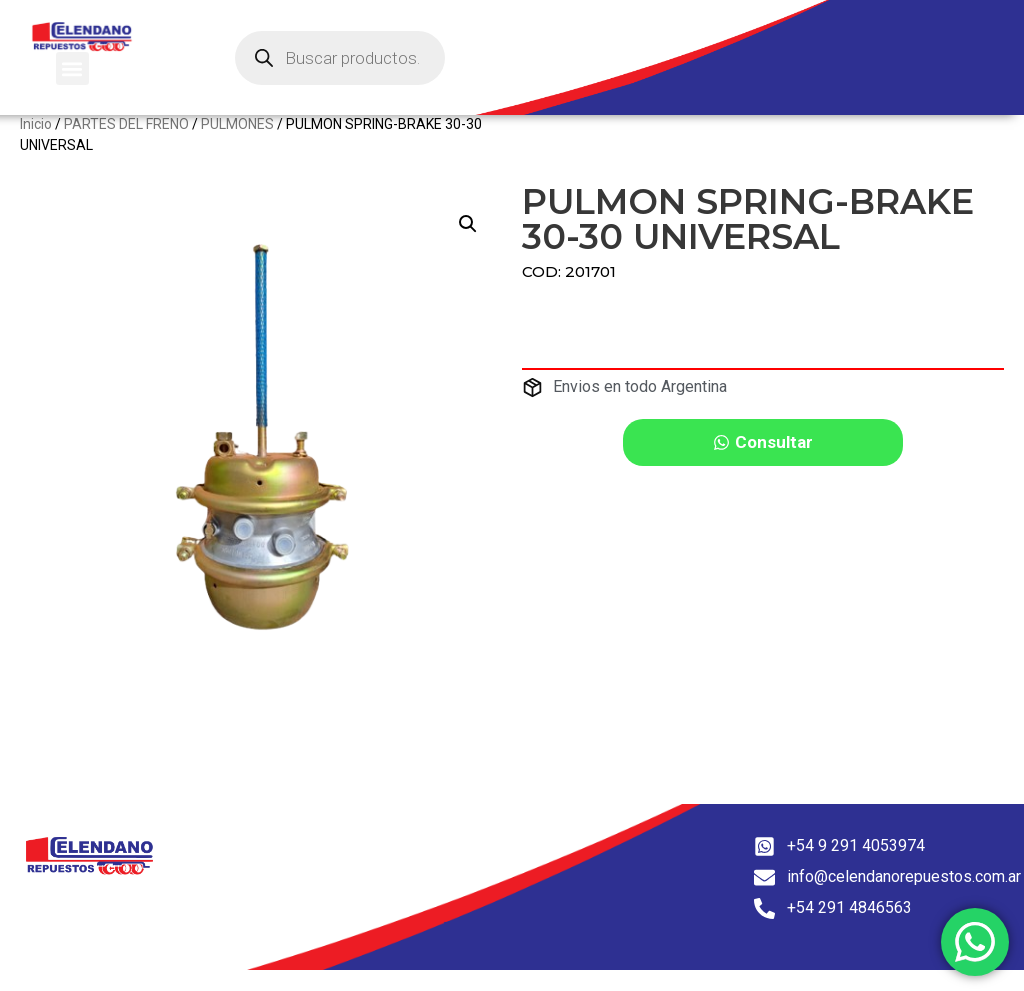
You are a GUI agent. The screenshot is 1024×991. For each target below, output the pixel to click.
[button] (72, 68)
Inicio (36, 145)
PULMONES (237, 145)
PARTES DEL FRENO (126, 145)
